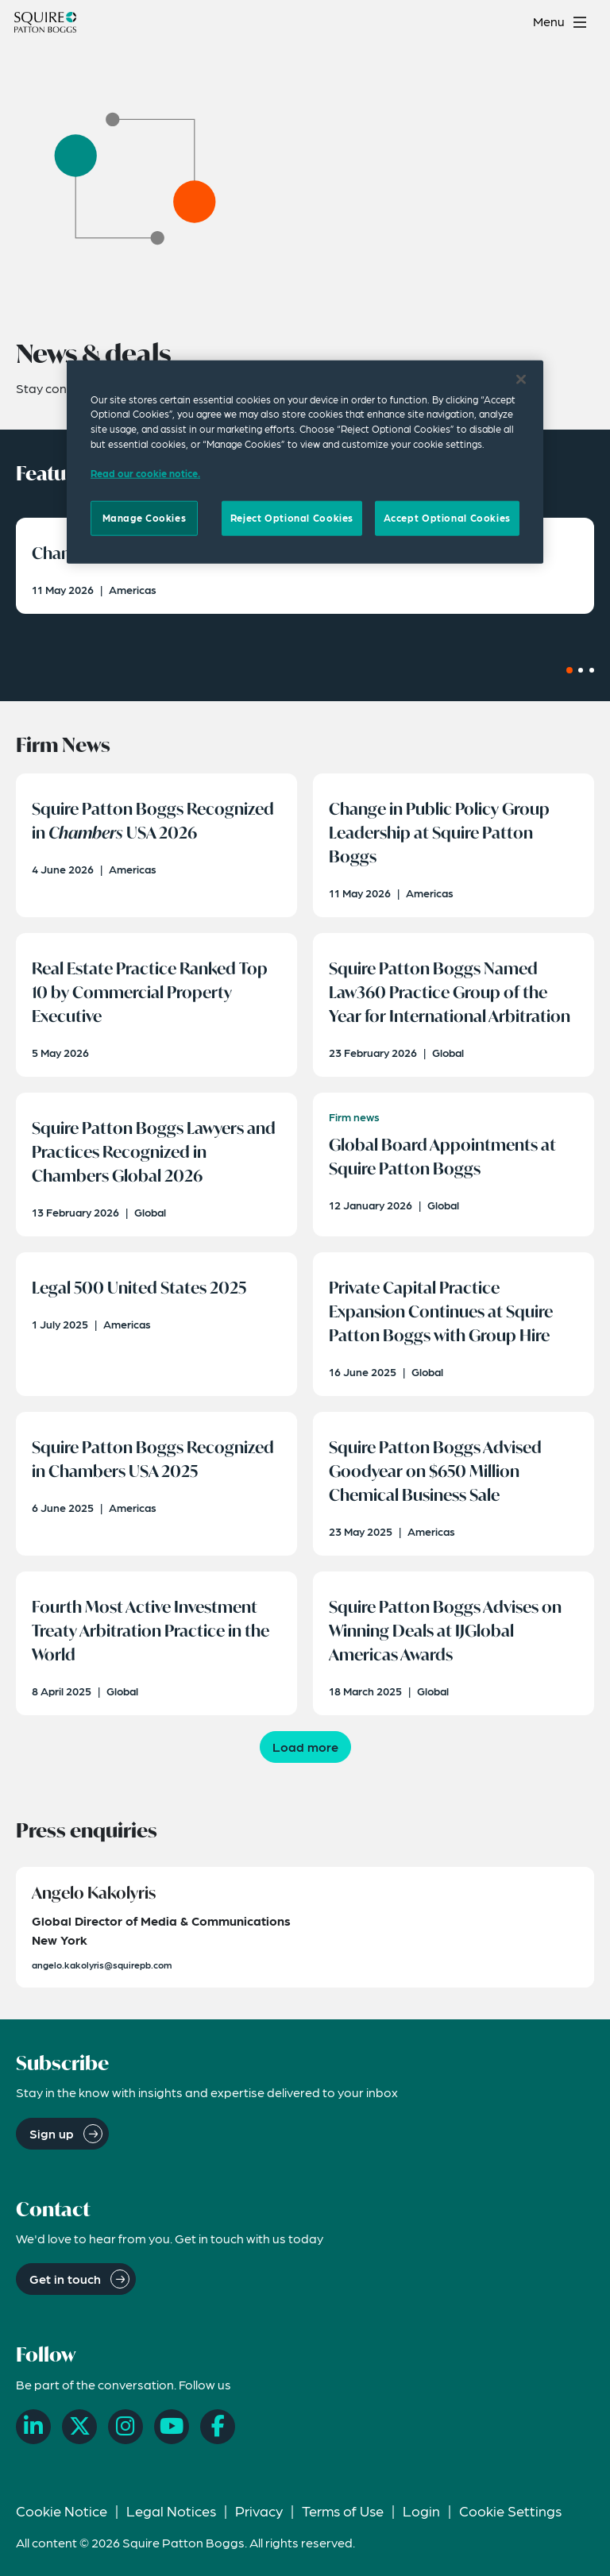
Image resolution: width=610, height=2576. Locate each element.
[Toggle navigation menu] (562, 22)
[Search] (510, 21)
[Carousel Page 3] (591, 670)
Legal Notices (171, 2510)
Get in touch (65, 2278)
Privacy (259, 2510)
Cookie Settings (510, 2510)
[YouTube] (171, 2426)
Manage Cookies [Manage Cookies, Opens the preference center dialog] (144, 517)
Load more (305, 1746)
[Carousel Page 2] (580, 670)
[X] (79, 2426)
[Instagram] (125, 2426)
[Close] (521, 378)
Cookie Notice (61, 2510)
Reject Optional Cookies (291, 517)
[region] (305, 461)
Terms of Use (343, 2510)
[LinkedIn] (33, 2426)
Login (421, 2510)
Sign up (51, 2133)
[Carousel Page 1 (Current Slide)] (569, 670)
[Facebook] (217, 2426)
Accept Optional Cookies (447, 517)
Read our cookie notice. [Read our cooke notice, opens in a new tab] (145, 473)
